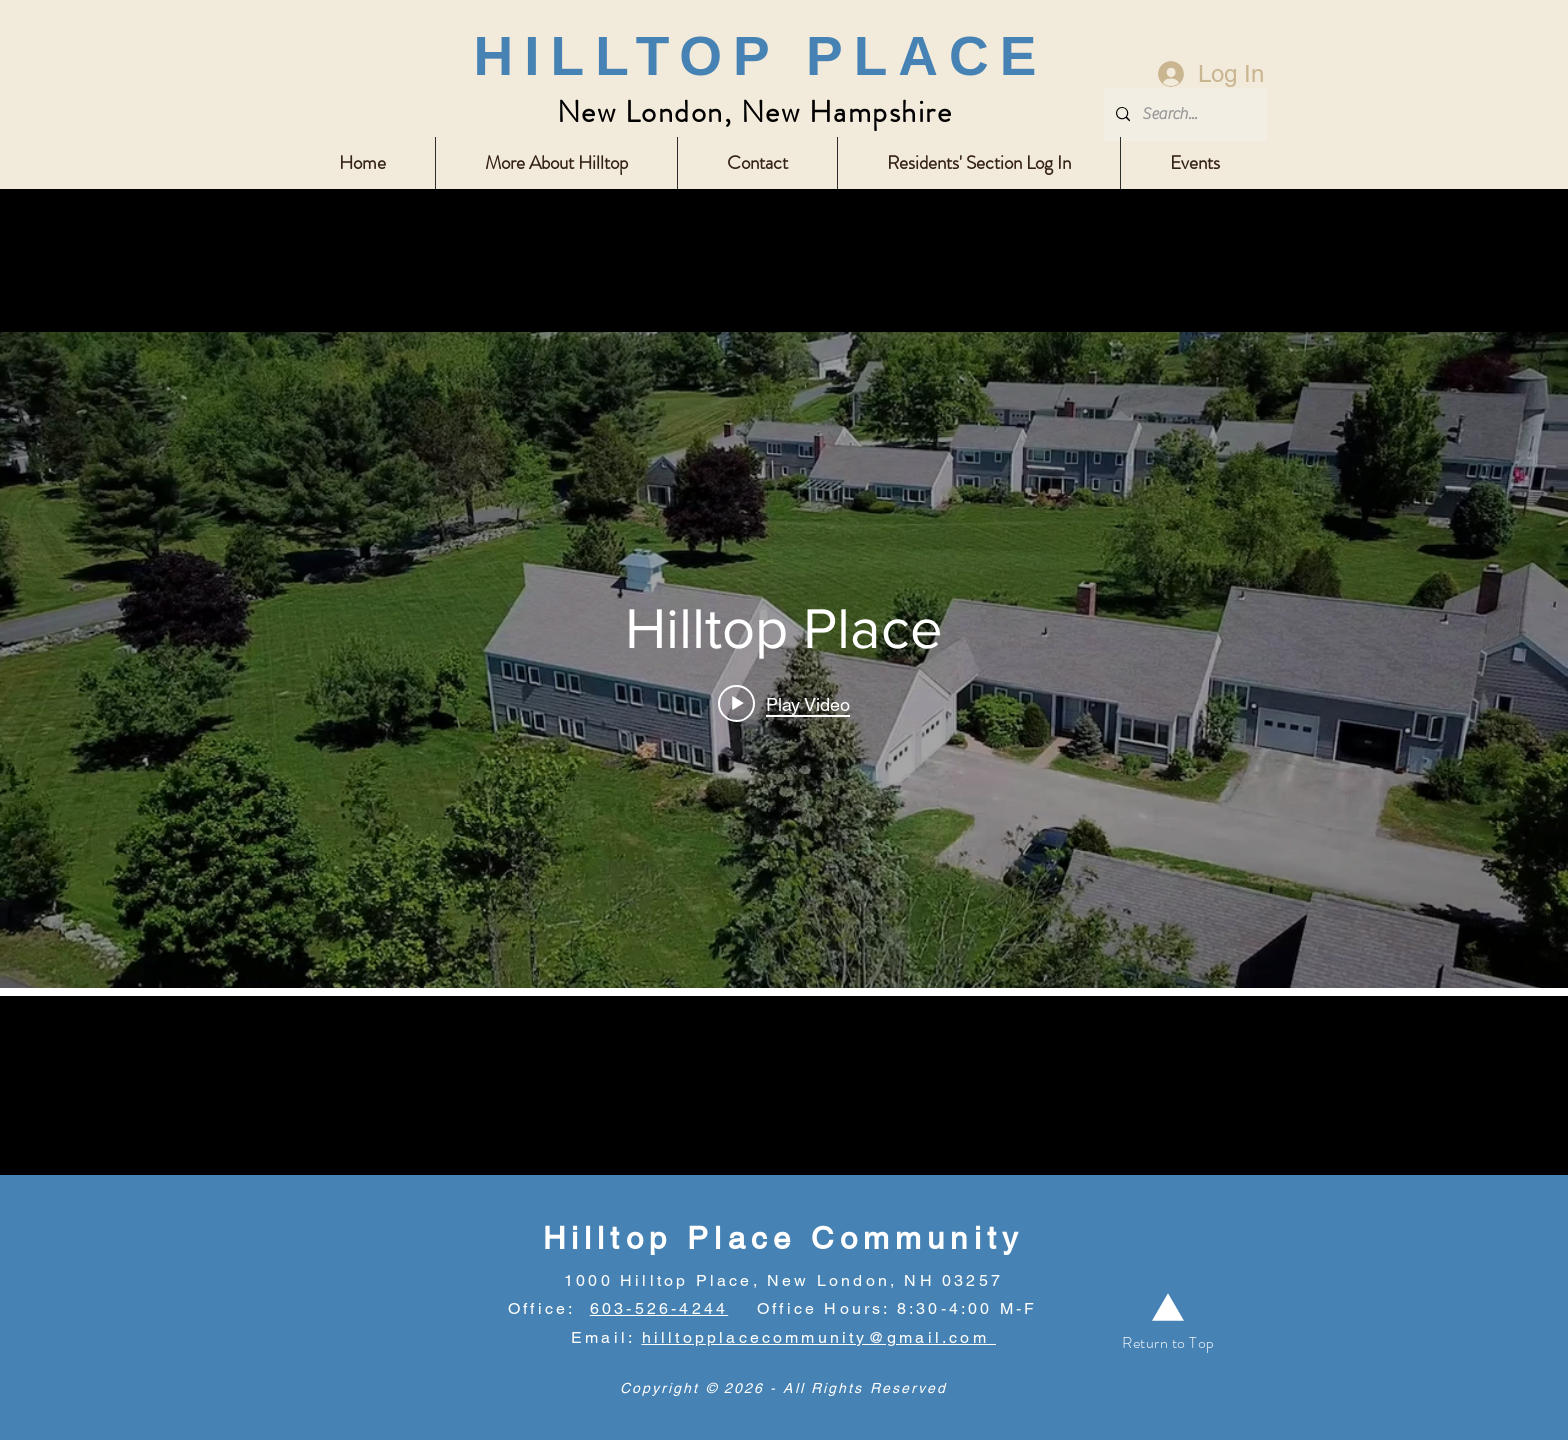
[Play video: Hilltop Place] (784, 704)
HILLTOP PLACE (761, 56)
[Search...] (1183, 114)
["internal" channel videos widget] (784, 660)
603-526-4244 (659, 1308)
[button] (556, 163)
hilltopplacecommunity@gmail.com (819, 1337)
